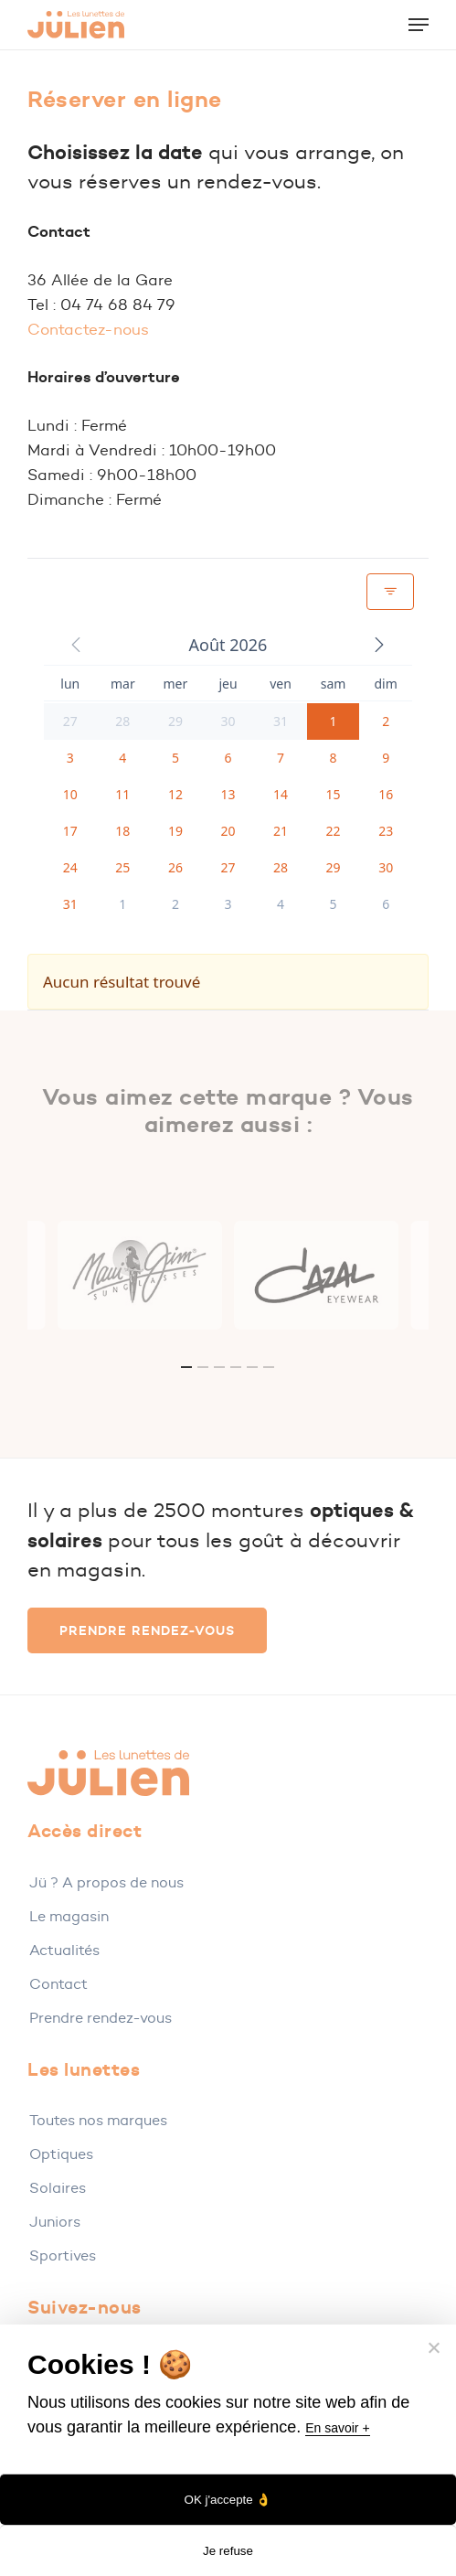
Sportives (62, 2255)
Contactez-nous (88, 329)
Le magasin (69, 1916)
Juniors (54, 2221)
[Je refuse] (433, 2347)
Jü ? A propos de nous (106, 1882)
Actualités (64, 1950)
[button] (418, 25)
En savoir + (337, 2428)
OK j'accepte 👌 (228, 2500)
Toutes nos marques (98, 2120)
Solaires (57, 2188)
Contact (58, 1984)
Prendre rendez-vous (100, 2017)
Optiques (61, 2154)
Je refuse (228, 2551)
